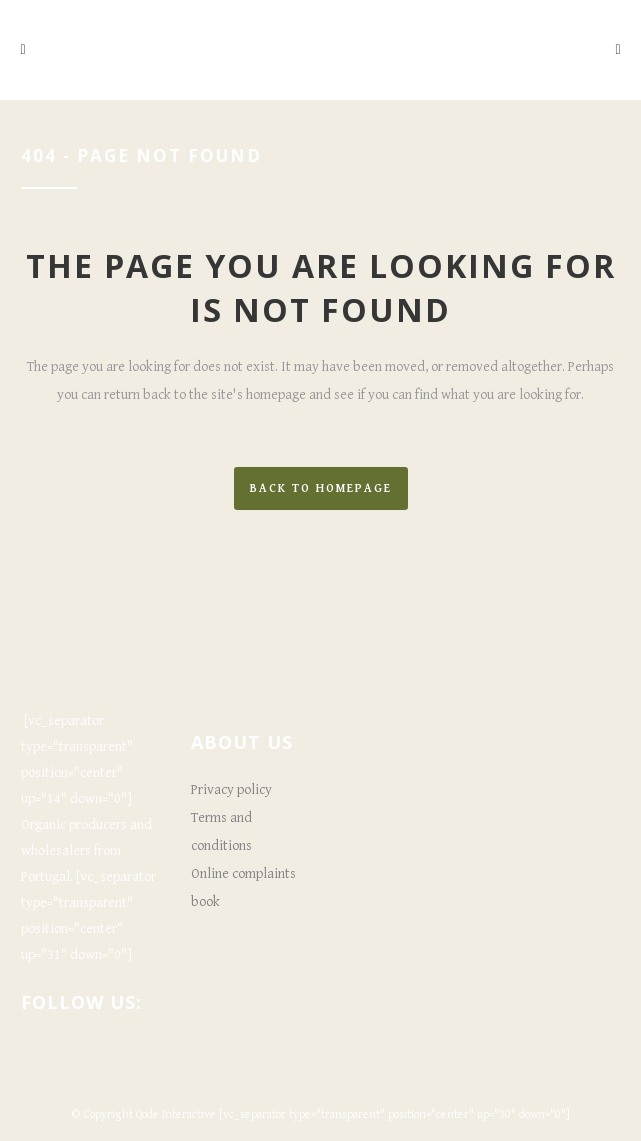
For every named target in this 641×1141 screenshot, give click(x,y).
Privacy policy (231, 790)
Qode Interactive (176, 1114)
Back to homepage (321, 488)
